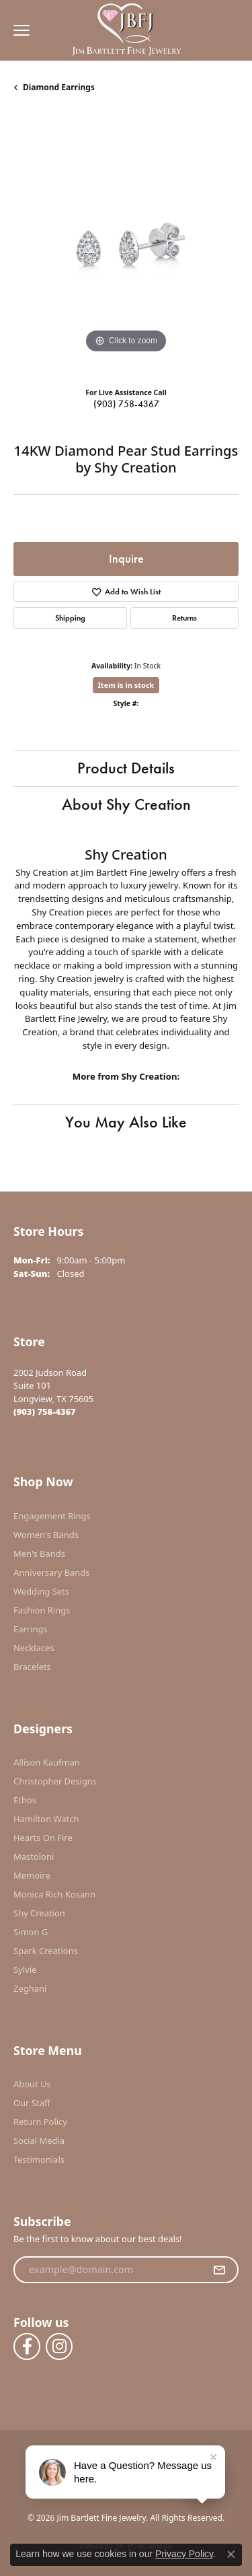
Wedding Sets (41, 1591)
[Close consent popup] (231, 2554)
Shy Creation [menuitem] (39, 1913)
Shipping (70, 618)
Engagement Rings (52, 1516)
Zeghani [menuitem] (29, 1988)
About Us (32, 2084)
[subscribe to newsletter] (219, 2270)
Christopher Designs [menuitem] (55, 1781)
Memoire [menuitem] (31, 1875)
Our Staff (31, 2103)
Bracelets (32, 1667)
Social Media (39, 2140)
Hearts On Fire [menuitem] (43, 1838)
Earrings (30, 1629)
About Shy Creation (126, 804)
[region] (126, 244)
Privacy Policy (184, 2553)
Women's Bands (46, 1535)
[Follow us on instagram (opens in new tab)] (59, 2346)
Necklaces (33, 1648)
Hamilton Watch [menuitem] (46, 1819)
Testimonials (39, 2159)
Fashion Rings (41, 1610)
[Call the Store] (44, 1411)
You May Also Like (126, 1121)
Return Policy (40, 2122)
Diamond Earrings (59, 87)
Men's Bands (39, 1553)
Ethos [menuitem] (24, 1800)
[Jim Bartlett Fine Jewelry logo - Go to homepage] (126, 31)
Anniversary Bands (51, 1572)
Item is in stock (126, 685)
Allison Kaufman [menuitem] (46, 1762)
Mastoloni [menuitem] (33, 1856)
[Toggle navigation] (18, 30)
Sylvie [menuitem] (24, 1969)
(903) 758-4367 (126, 404)
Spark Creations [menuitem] (45, 1951)
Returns (184, 618)
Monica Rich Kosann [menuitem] (54, 1894)
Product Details (126, 767)
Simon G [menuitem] (30, 1932)
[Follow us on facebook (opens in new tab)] (26, 2346)
